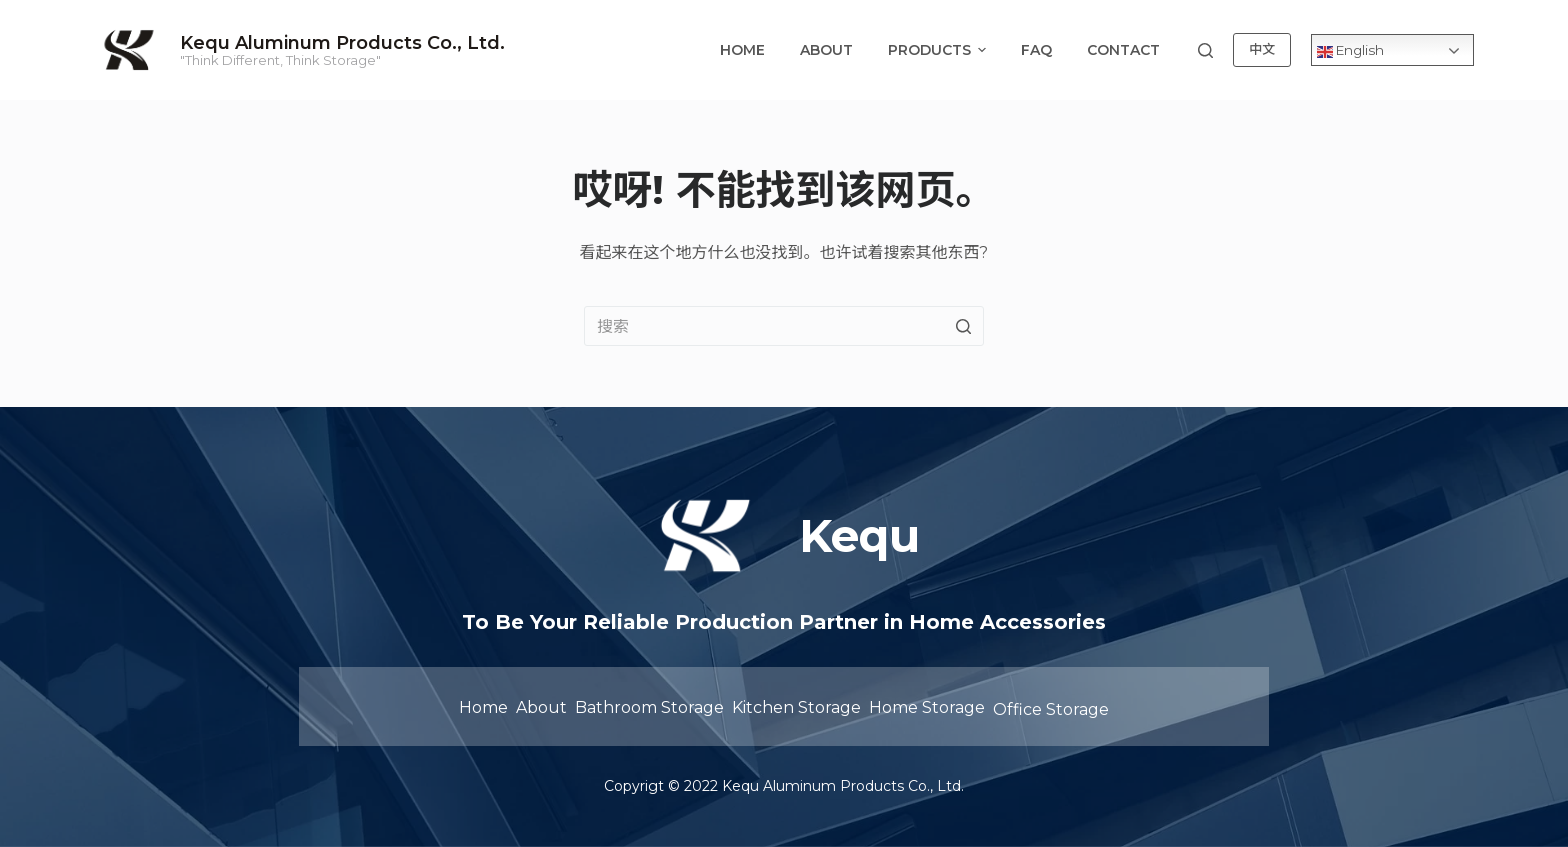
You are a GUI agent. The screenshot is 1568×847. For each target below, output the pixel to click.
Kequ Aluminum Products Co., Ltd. (342, 43)
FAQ (1036, 50)
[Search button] (964, 326)
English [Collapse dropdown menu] (1350, 50)
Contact (1123, 50)
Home (742, 50)
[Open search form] (1205, 50)
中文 (1262, 49)
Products (940, 50)
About (826, 50)
